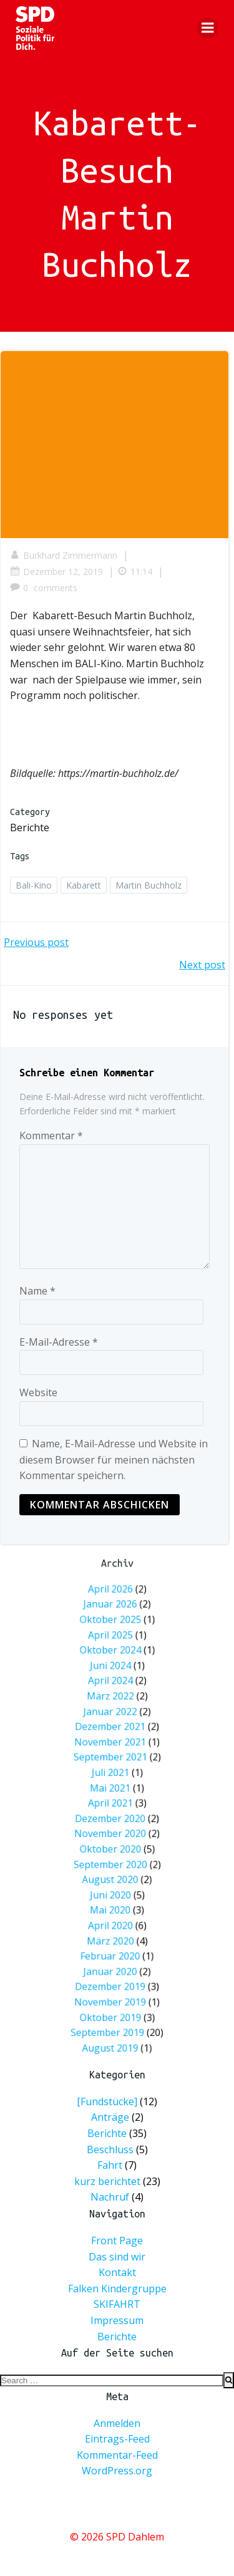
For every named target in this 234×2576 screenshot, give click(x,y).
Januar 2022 (114, 1761)
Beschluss (110, 2149)
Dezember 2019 (113, 1891)
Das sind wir (117, 2257)
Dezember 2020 (113, 1811)
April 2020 (113, 1862)
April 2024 (113, 1746)
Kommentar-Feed (117, 2455)
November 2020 (114, 1819)
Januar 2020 (114, 1884)
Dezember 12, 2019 (56, 571)
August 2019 (113, 1920)
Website (38, 1392)
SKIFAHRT (117, 2304)
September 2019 (112, 1913)
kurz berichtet (107, 2181)
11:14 (134, 571)
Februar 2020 (114, 1877)
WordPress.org (117, 2470)
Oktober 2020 (114, 1826)
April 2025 (113, 1724)
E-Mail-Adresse (58, 1342)
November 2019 (114, 1899)
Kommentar (51, 1135)
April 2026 (113, 1703)
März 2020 (113, 1869)
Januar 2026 (114, 1710)
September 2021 (113, 1782)
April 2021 (113, 1804)
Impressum (117, 2320)
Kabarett (83, 885)
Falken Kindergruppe (117, 2288)
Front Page (117, 2240)
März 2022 (113, 1753)
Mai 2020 (114, 1855)
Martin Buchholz (148, 885)
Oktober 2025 (114, 1717)
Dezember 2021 (113, 1768)
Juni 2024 (114, 1739)
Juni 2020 (114, 1848)
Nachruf (109, 2197)
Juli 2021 (114, 1790)
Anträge (110, 2118)
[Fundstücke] (107, 2101)
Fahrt (109, 2165)
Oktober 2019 (114, 1906)
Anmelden (117, 2423)
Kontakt (117, 2272)
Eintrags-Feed (117, 2439)
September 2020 (113, 1833)
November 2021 (114, 1775)
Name (37, 1291)
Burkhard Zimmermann (63, 555)
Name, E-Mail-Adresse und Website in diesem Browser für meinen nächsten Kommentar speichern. (113, 1459)
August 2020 (113, 1841)
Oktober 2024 (114, 1732)
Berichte (29, 827)
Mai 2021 (114, 1797)
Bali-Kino (34, 885)
